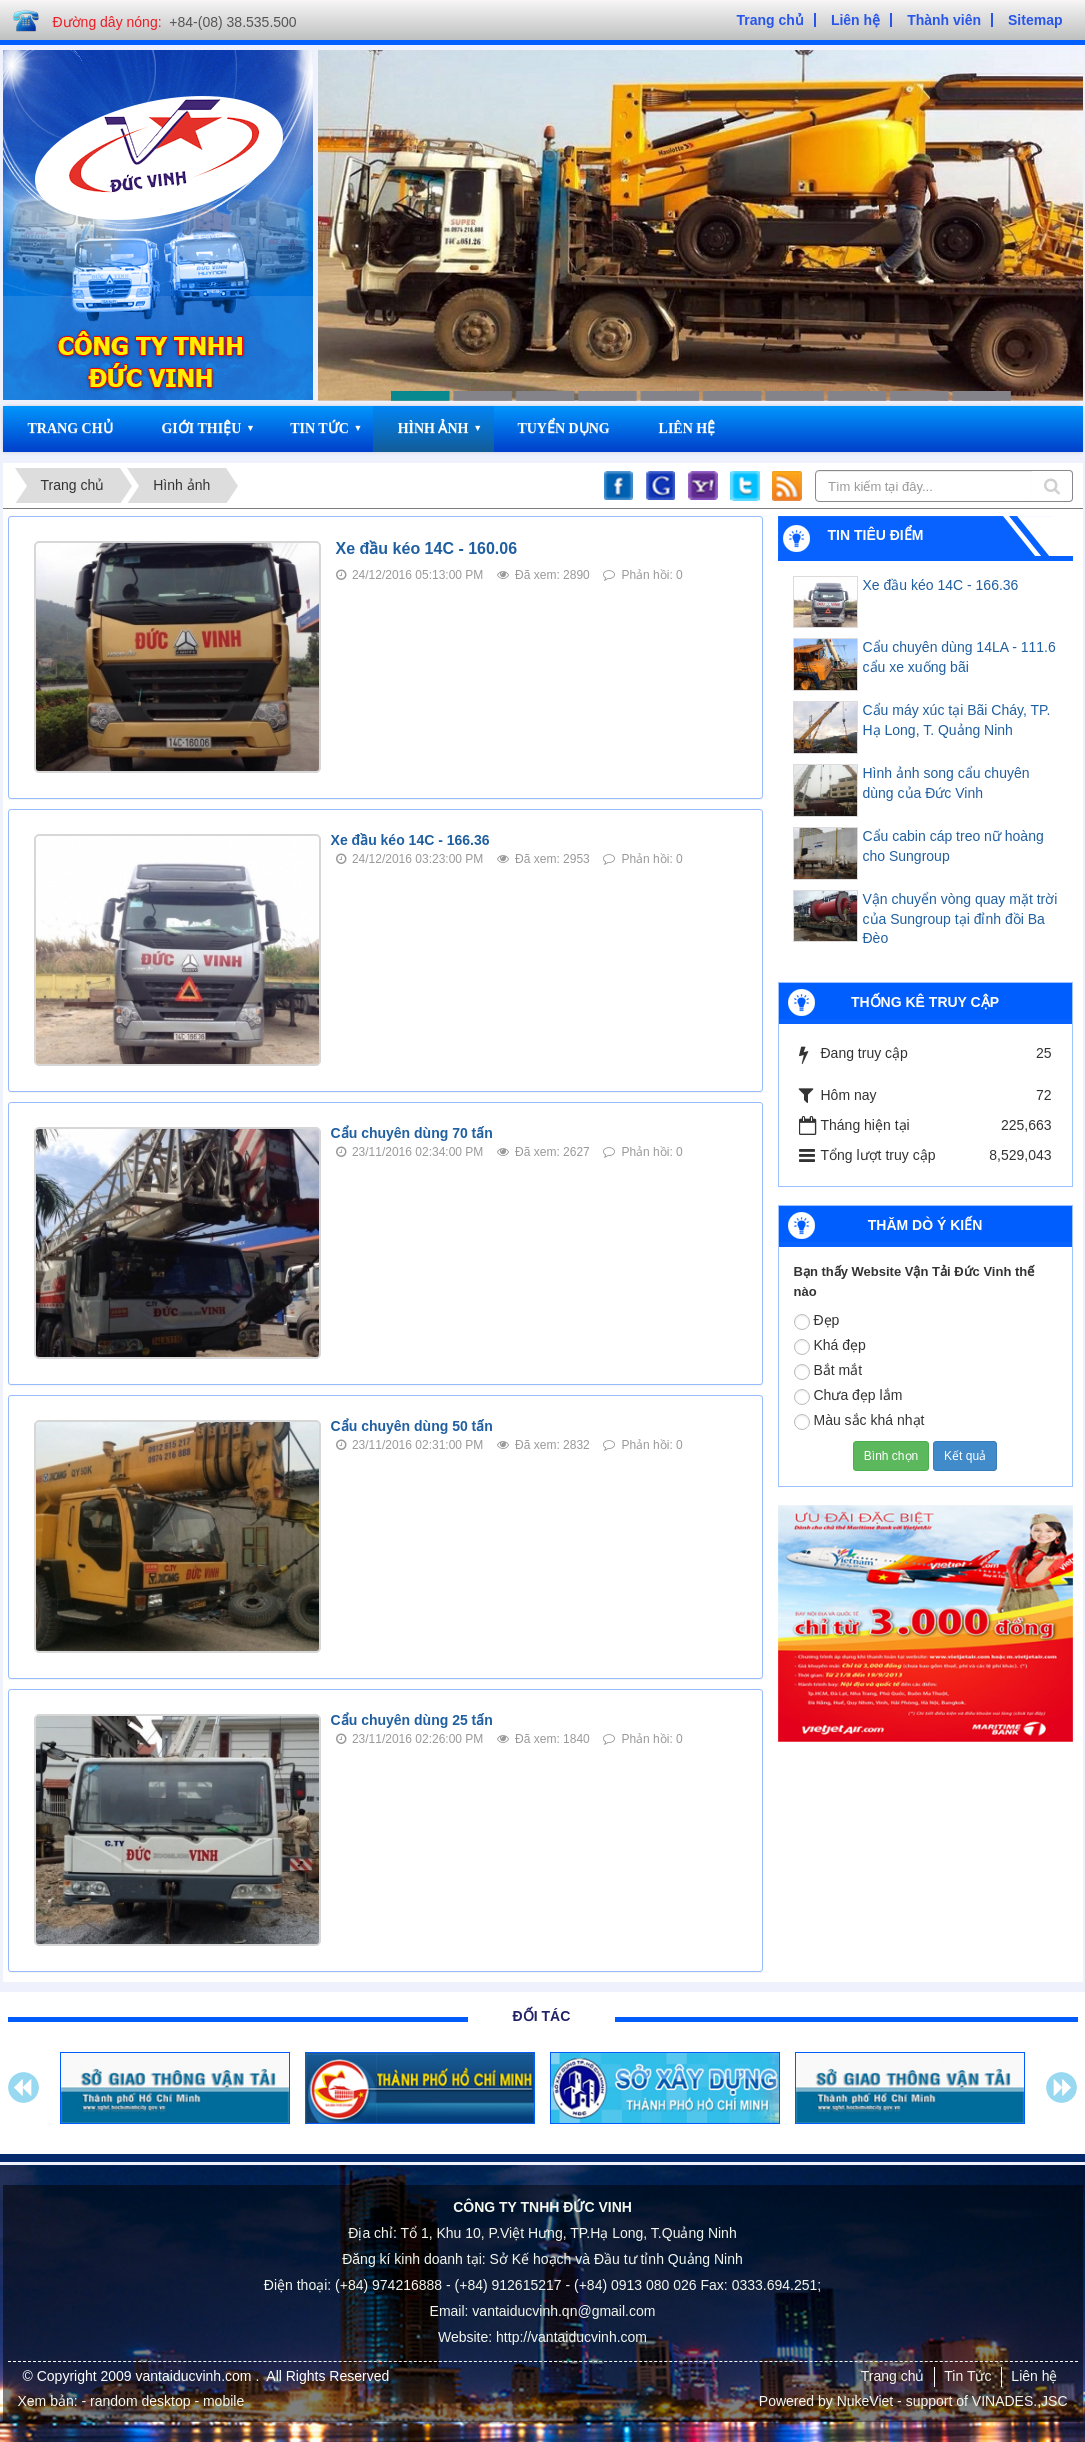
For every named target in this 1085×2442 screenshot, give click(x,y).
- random (110, 2401)
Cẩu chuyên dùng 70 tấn (412, 1133)
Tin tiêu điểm (876, 535)
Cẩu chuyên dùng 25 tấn (412, 1720)
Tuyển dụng (563, 428)
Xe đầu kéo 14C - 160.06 (427, 548)
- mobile (219, 2401)
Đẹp (817, 1321)
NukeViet (865, 2401)
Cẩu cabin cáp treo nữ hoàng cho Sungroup (953, 846)
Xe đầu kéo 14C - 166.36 (410, 840)
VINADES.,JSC (1020, 2401)
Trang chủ (70, 428)
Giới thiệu (201, 428)
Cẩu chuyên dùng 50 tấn (412, 1426)
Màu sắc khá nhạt (859, 1421)
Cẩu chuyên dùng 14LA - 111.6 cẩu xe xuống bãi (959, 657)
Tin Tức (319, 428)
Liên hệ (687, 428)
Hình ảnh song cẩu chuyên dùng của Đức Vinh (946, 783)
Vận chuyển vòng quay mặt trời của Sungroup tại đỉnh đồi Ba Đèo (960, 919)
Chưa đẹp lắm (848, 1396)
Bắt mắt (828, 1371)
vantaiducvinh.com (196, 2376)
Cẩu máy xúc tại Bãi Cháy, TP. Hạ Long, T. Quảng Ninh (957, 720)
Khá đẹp (830, 1346)
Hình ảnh (433, 428)
